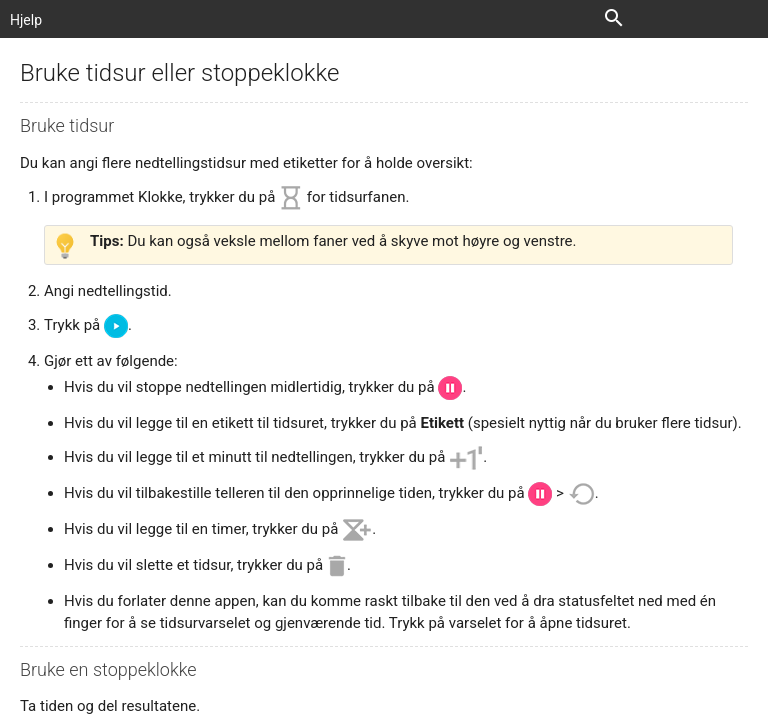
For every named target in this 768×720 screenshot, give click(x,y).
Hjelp (26, 20)
